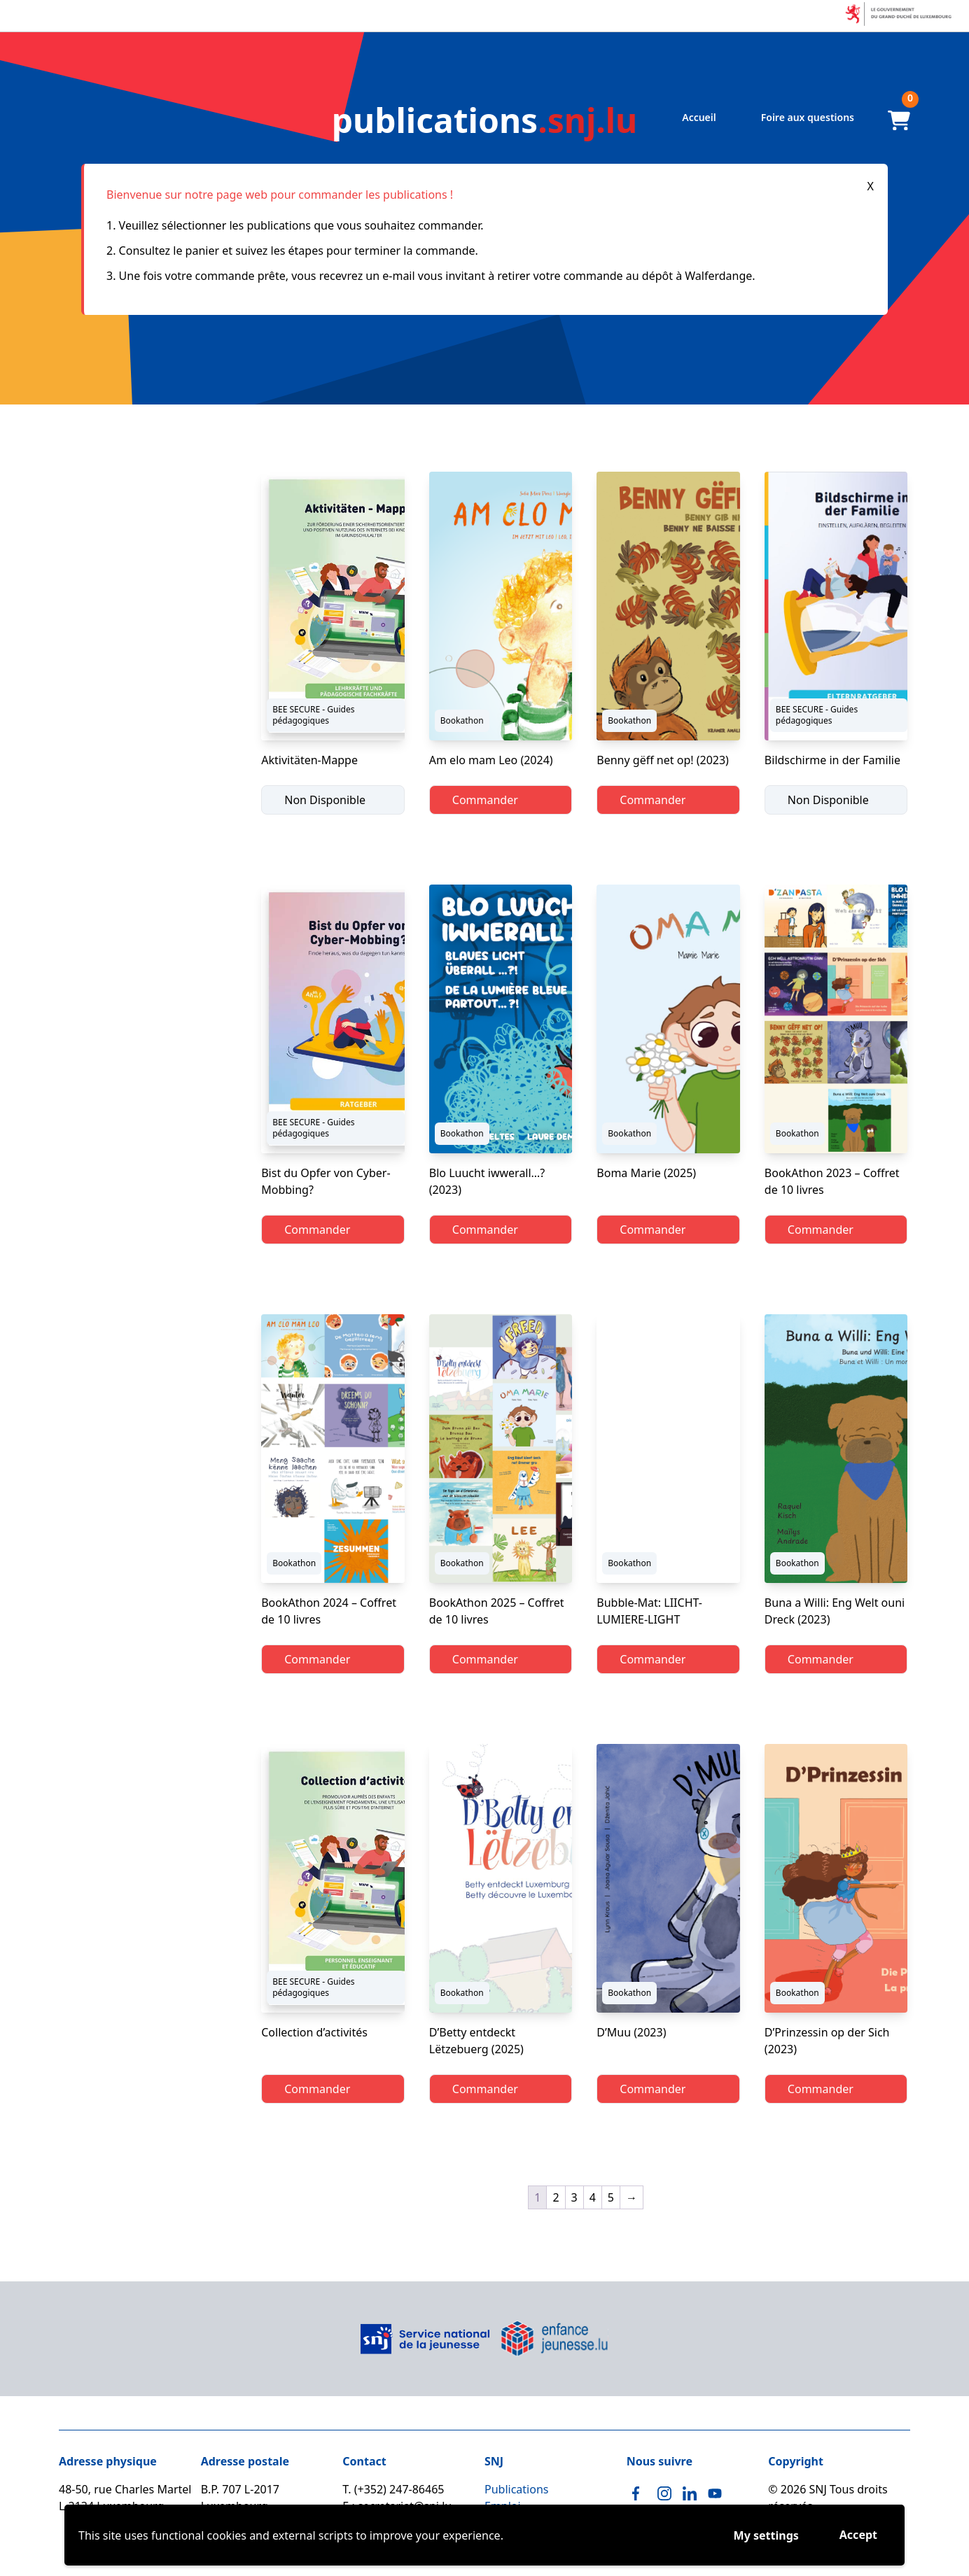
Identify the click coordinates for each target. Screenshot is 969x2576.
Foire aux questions (807, 117)
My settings (766, 2535)
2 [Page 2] (555, 2197)
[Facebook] (639, 2493)
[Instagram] (664, 2493)
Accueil (699, 117)
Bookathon (462, 720)
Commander (485, 800)
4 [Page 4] (593, 2197)
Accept (858, 2534)
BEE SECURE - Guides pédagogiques (313, 714)
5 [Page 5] (611, 2197)
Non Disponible (324, 800)
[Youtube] (715, 2493)
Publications (516, 2489)
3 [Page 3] (574, 2197)
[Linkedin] (690, 2493)
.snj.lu (485, 120)
